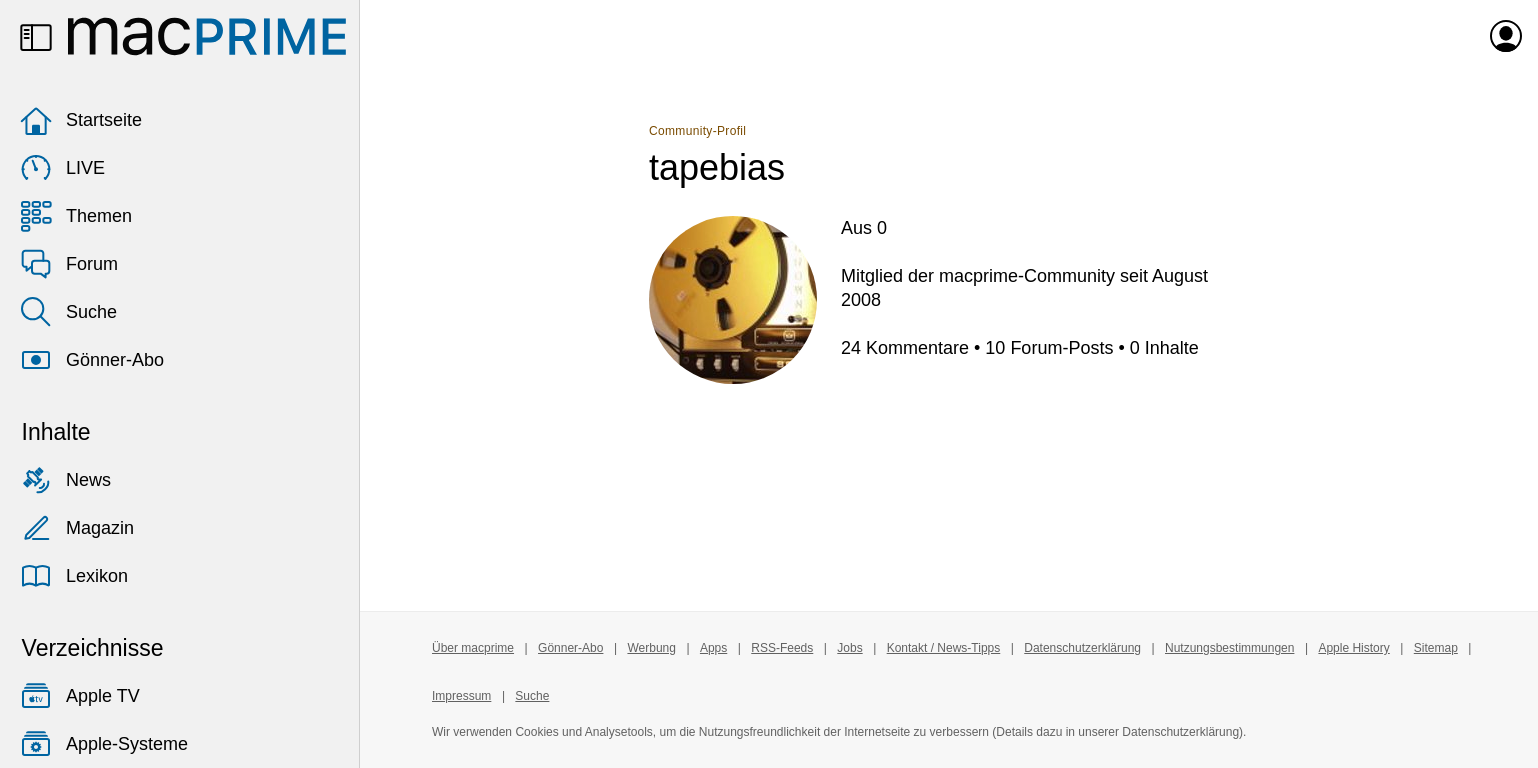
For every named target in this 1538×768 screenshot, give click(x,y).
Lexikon (74, 576)
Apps (713, 648)
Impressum (461, 696)
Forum (69, 264)
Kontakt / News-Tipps (944, 648)
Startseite (81, 120)
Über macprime (473, 648)
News (65, 480)
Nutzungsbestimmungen (1229, 648)
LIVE (62, 168)
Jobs (849, 648)
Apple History (1353, 648)
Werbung (651, 648)
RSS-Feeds (782, 648)
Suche (68, 312)
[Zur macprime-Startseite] (207, 36)
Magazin (77, 528)
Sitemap (1436, 648)
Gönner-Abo (92, 360)
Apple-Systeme (104, 744)
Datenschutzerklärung (1082, 648)
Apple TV (80, 696)
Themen (76, 216)
